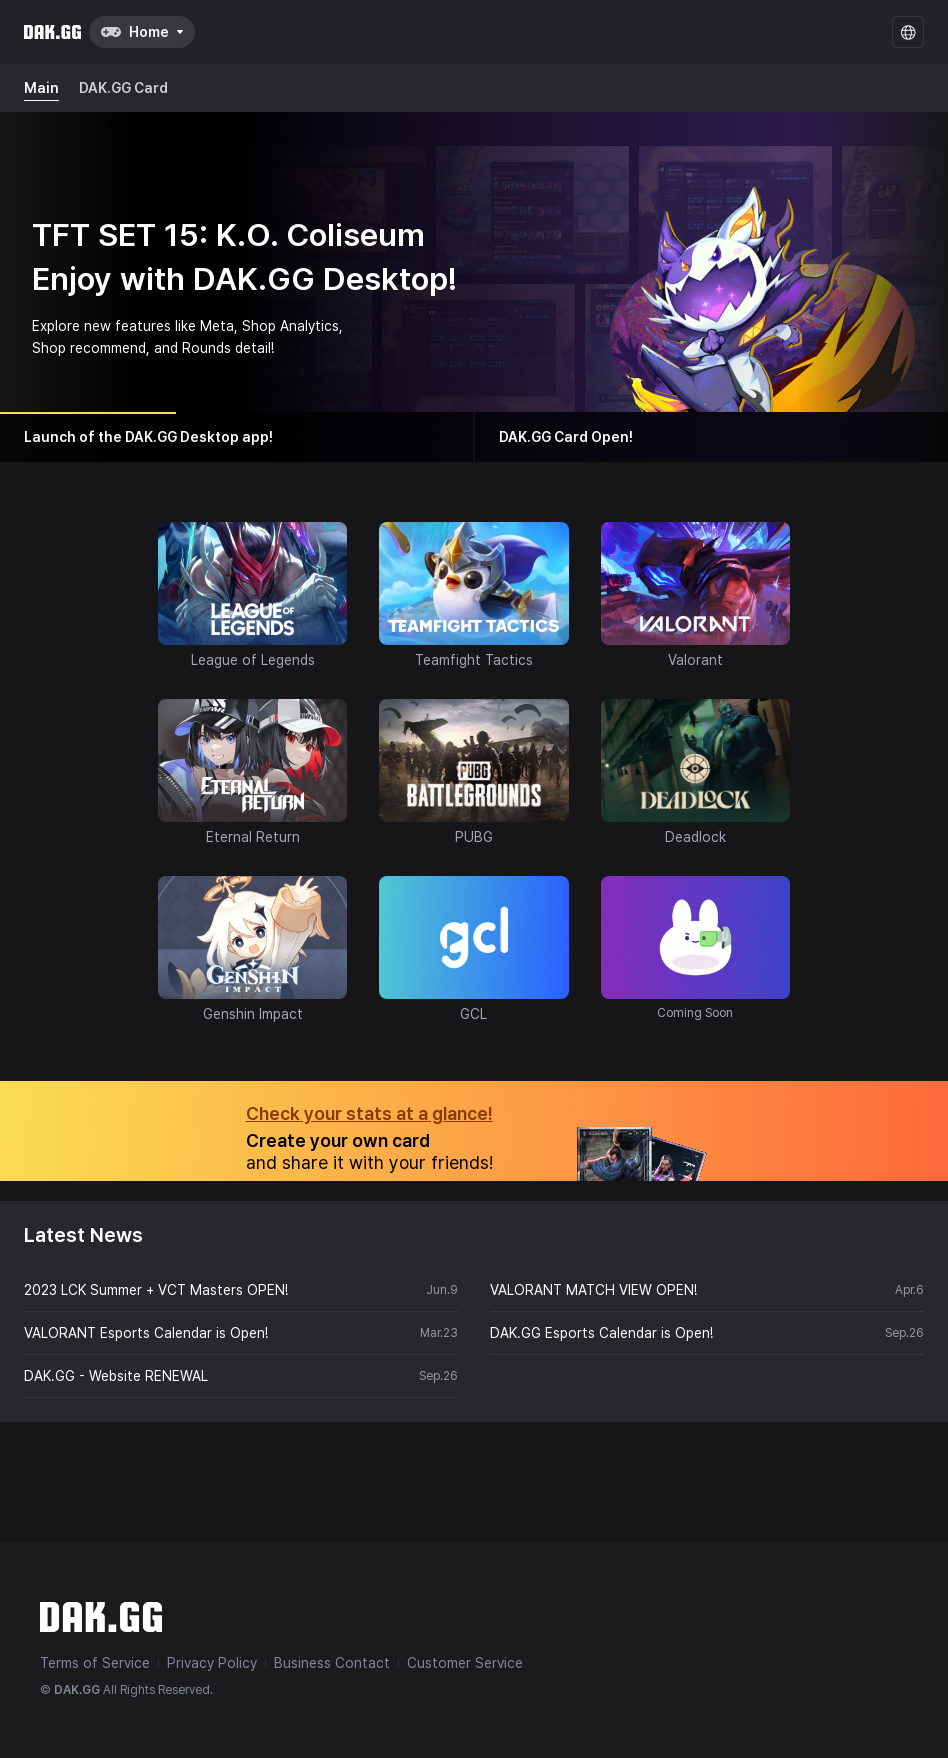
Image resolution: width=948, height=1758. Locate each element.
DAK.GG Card (123, 88)
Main (41, 88)
